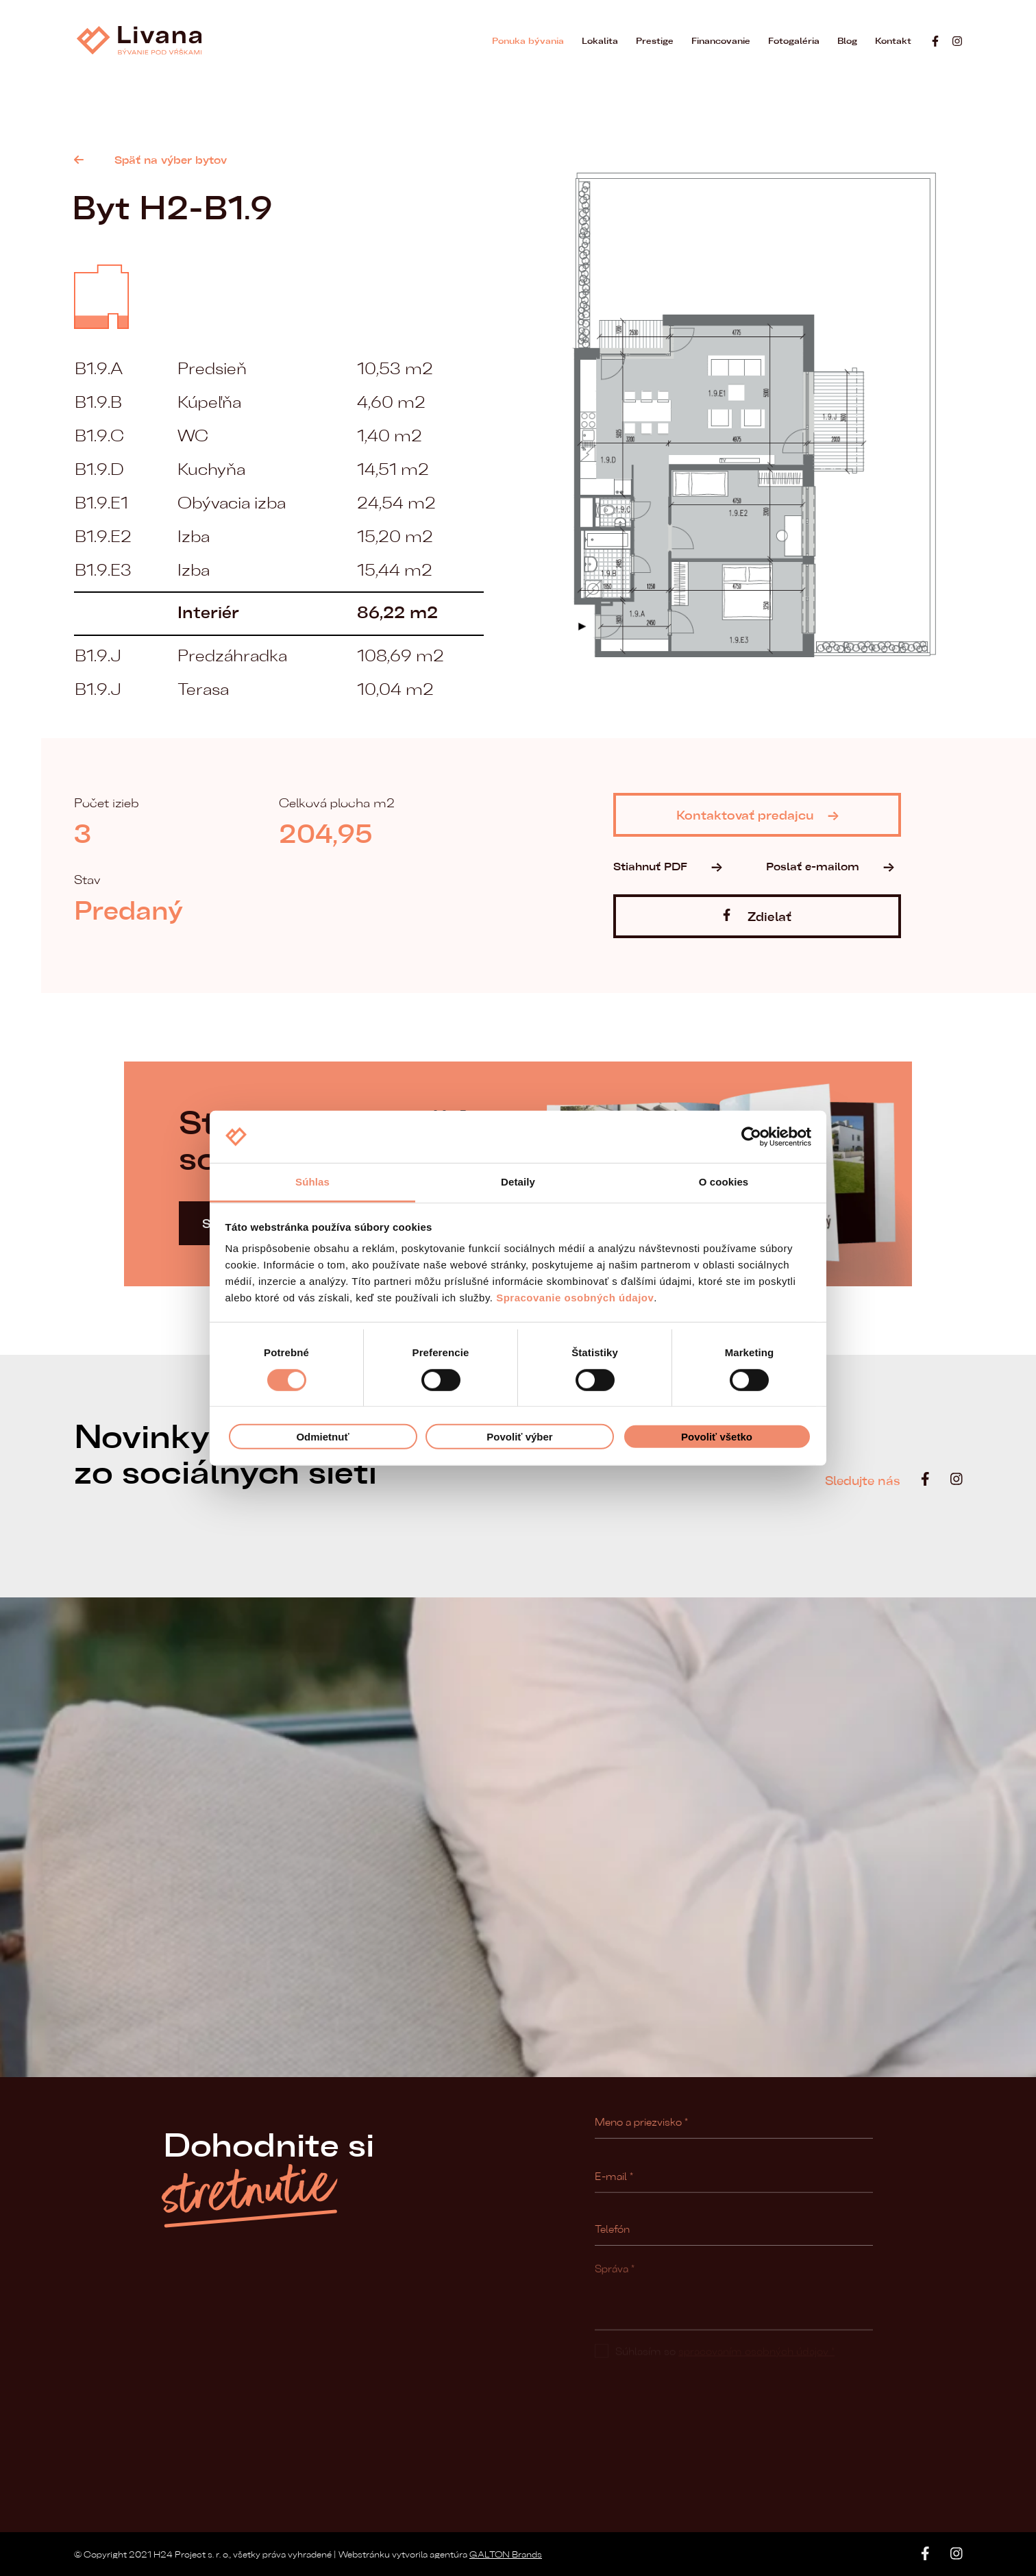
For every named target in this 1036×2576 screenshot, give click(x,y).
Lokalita (600, 40)
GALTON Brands (505, 2553)
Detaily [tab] (518, 1182)
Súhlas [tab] (312, 1182)
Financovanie (720, 40)
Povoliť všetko (716, 1437)
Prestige (655, 40)
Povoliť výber (519, 1437)
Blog (847, 40)
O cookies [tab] (724, 1182)
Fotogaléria (793, 40)
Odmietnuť (322, 1437)
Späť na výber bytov (150, 159)
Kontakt (893, 40)
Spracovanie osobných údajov (575, 1297)
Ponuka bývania (528, 40)
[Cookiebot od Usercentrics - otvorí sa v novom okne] (751, 1137)
